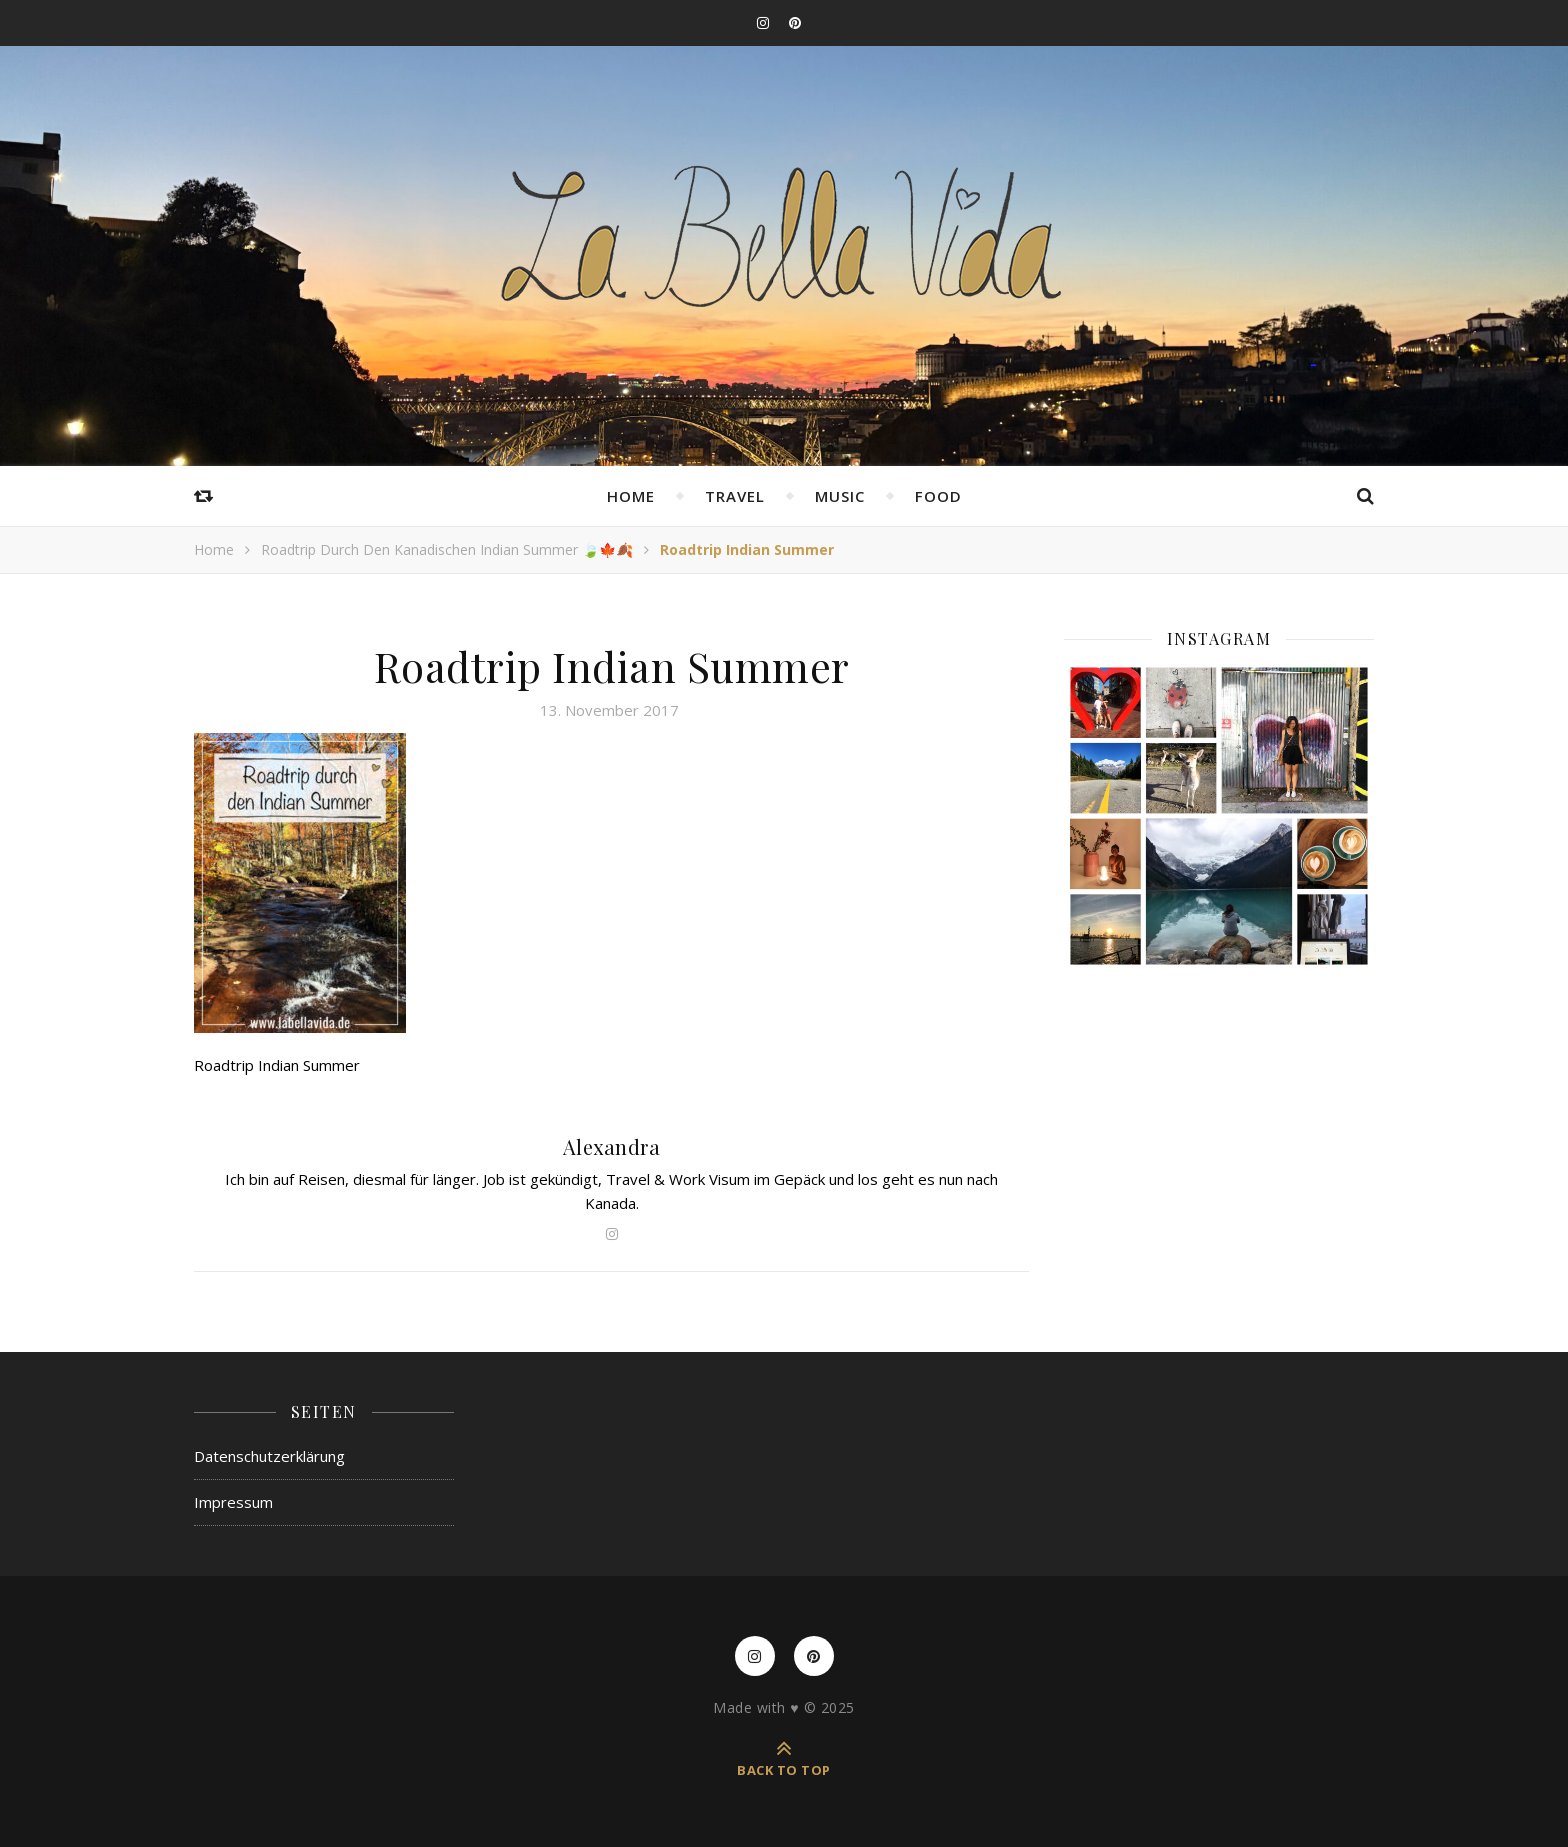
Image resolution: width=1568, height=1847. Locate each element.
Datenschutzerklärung (269, 1456)
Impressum (233, 1502)
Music (840, 496)
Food (938, 496)
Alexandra (612, 1146)
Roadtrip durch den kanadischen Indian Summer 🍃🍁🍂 (447, 549)
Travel (735, 496)
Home (631, 496)
